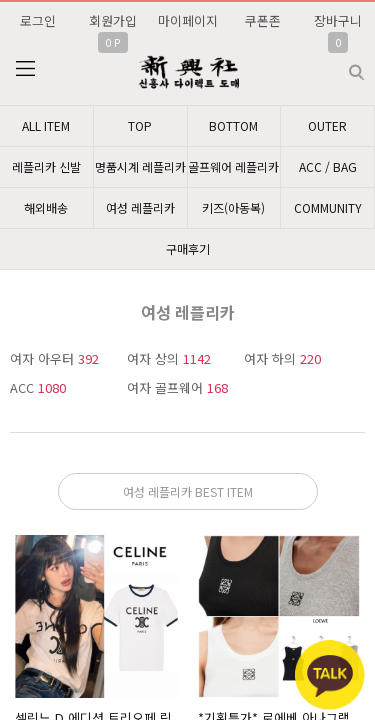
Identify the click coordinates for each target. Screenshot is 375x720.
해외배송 (46, 207)
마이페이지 (188, 20)
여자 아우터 (54, 358)
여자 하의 (282, 358)
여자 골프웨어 (177, 387)
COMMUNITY (328, 207)
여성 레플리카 (140, 207)
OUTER (327, 125)
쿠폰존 (263, 20)
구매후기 (188, 248)
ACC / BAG (328, 166)
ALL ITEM (46, 125)
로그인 (38, 20)
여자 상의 (169, 358)
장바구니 (338, 20)
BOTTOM (233, 125)
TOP (140, 125)
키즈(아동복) (233, 207)
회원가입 (113, 20)
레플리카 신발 (46, 166)
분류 (25, 69)
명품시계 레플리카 (140, 166)
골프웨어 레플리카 (233, 166)
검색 (340, 64)
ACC (38, 387)
